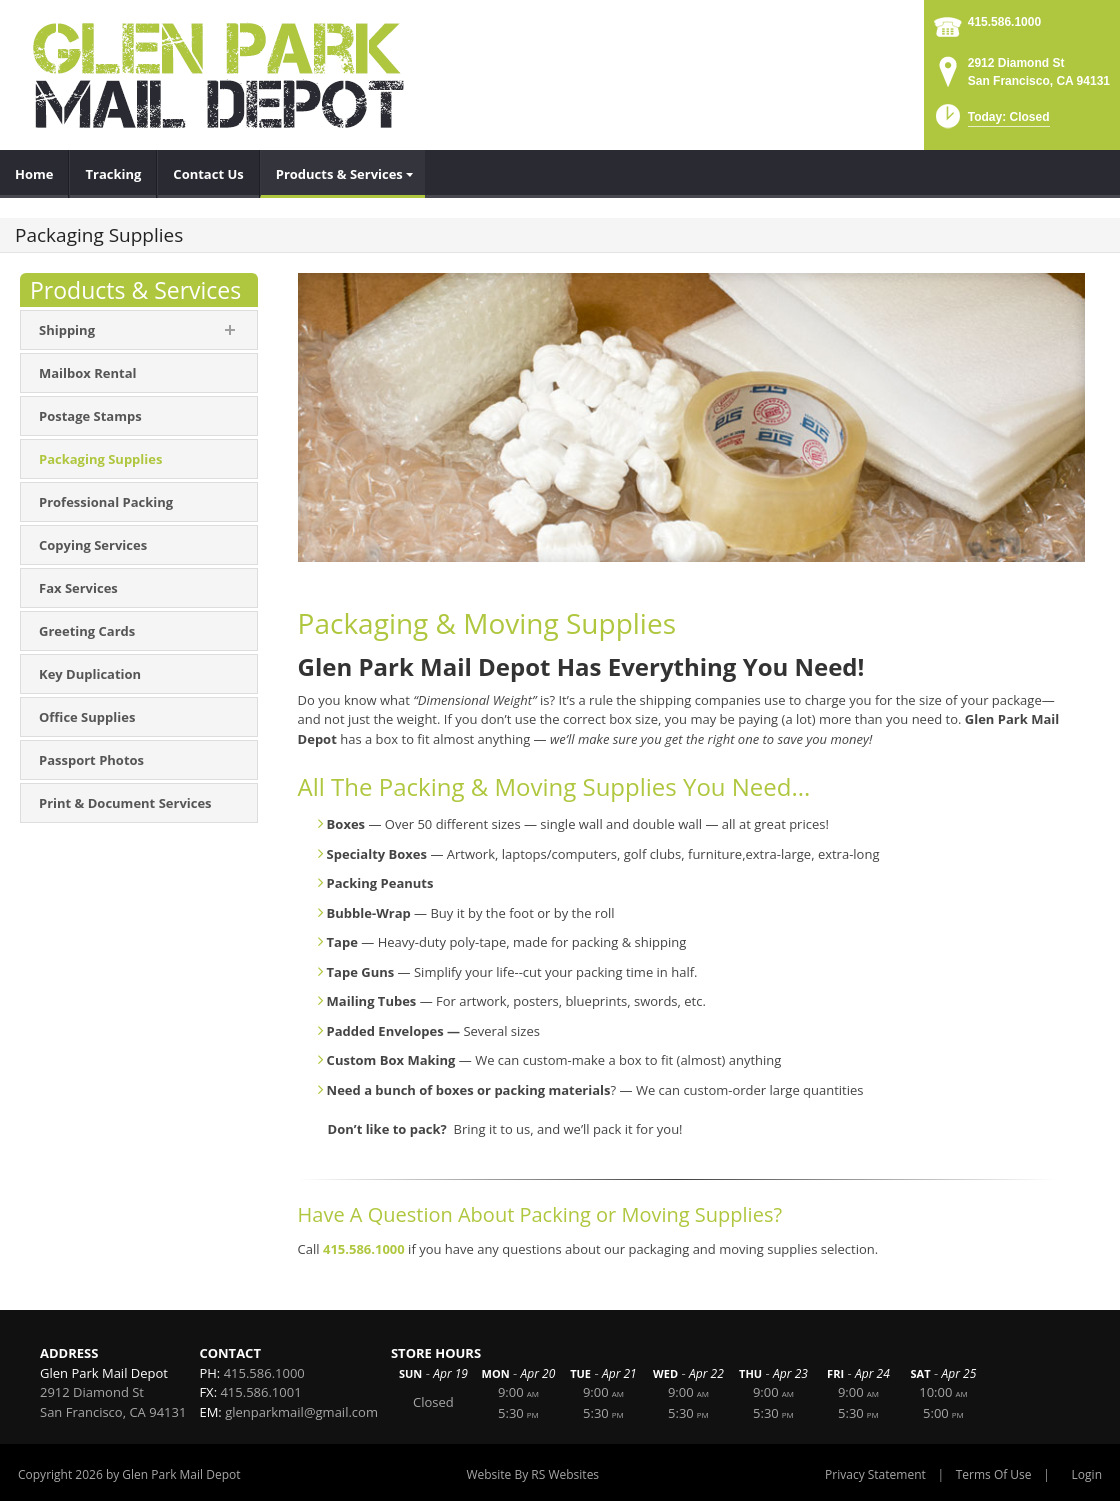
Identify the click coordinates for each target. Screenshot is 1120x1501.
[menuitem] (34, 174)
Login (1087, 1474)
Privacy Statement (875, 1474)
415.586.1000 (1004, 22)
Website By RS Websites (532, 1474)
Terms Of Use (994, 1474)
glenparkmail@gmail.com (301, 1412)
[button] (990, 122)
